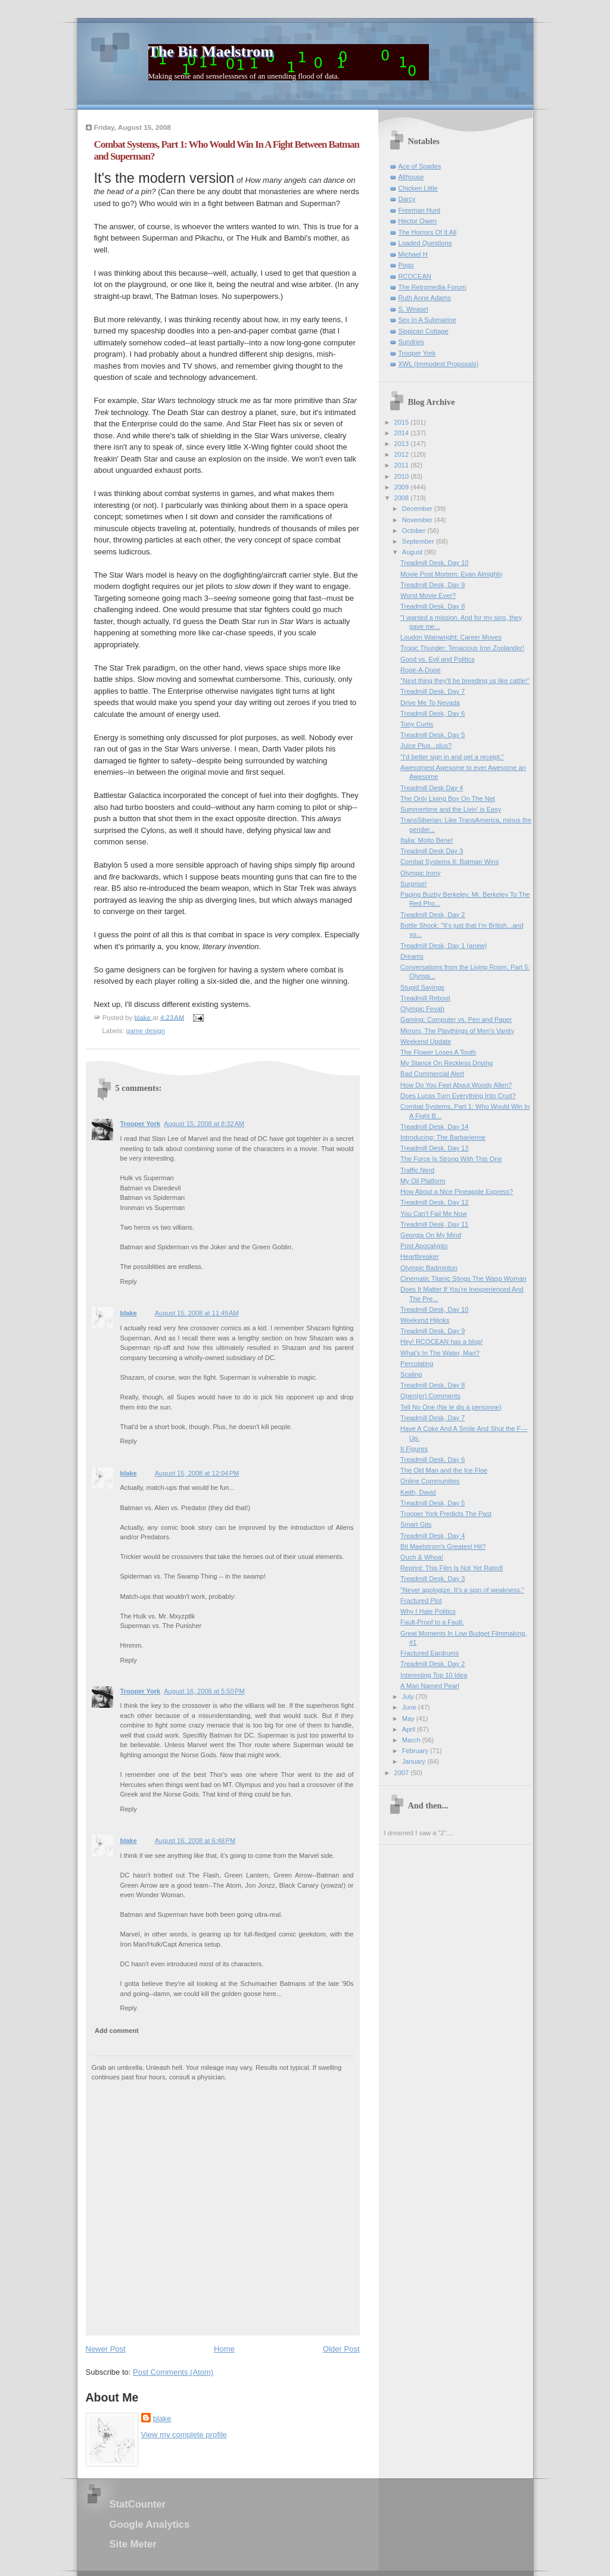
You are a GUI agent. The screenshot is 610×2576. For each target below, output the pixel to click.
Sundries (412, 341)
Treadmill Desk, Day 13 (434, 1148)
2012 (402, 454)
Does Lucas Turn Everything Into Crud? (457, 1095)
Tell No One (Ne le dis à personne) (450, 1407)
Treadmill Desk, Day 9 (432, 584)
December (418, 508)
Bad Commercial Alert (432, 1073)
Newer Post (106, 2348)
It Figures (414, 1448)
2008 (402, 497)
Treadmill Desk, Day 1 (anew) (443, 945)
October (414, 530)
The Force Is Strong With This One (451, 1158)
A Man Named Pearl (429, 1685)
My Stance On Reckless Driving (446, 1062)
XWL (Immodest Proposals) (439, 363)
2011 (402, 465)
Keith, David (418, 1492)
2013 (402, 443)
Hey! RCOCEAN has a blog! (441, 1341)
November (418, 519)
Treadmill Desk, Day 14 (434, 1126)
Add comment (117, 2030)
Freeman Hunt (420, 210)
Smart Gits (415, 1524)
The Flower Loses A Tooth (438, 1052)
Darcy (407, 198)
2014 (402, 432)
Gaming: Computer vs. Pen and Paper (456, 1019)
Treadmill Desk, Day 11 (434, 1224)
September (419, 541)
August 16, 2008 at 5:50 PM (204, 1691)
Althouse (411, 176)
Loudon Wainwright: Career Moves (451, 637)
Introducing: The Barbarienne (442, 1137)
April (409, 1729)
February (416, 1750)
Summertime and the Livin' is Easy (450, 809)
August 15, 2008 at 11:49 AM (197, 1313)
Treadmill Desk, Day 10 (434, 562)
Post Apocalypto (423, 1245)
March (412, 1740)
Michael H (413, 254)
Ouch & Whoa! (421, 1557)
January (414, 1761)
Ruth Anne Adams (425, 297)
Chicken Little (418, 188)
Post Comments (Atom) (173, 2372)
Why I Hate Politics (428, 1611)
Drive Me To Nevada (430, 702)
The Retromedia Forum (432, 287)
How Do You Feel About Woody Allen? (456, 1085)
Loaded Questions (425, 243)
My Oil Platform (423, 1180)
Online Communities (429, 1481)
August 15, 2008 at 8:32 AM (204, 1123)
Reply (128, 1281)
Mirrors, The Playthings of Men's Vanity (457, 1030)
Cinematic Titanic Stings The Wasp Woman (463, 1278)
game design (146, 1030)
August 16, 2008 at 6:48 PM (195, 1840)
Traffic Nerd (417, 1170)
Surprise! (413, 883)
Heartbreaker (419, 1256)
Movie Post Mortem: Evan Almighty (451, 574)
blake (128, 1313)
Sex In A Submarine (427, 319)
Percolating (416, 1363)
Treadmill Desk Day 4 (431, 787)
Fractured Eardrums (429, 1653)
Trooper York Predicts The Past (445, 1513)
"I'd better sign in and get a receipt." (452, 756)
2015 (402, 422)
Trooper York (140, 1123)
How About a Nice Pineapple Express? (456, 1191)
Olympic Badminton (429, 1267)
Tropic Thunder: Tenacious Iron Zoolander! (462, 647)
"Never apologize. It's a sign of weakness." (462, 1589)
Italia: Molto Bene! (426, 840)
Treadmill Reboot (425, 998)
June (410, 1707)
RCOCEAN (415, 276)
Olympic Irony (420, 873)
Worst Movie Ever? (428, 595)
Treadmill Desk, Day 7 (432, 691)
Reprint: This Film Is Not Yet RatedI (451, 1567)
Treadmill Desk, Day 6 (432, 713)
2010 (402, 476)
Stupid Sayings (422, 987)
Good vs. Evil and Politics (437, 659)
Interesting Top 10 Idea (433, 1675)
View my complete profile (184, 2434)
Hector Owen (418, 220)
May (409, 1718)
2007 (402, 1772)
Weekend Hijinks (424, 1320)
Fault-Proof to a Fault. (432, 1622)
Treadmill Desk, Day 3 (432, 1578)
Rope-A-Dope (420, 669)
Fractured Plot (420, 1600)
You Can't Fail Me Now (433, 1213)
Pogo (406, 265)
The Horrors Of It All (428, 232)
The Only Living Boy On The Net (447, 798)
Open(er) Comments (430, 1395)
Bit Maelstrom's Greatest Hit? (442, 1546)
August (413, 552)
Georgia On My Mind (430, 1235)
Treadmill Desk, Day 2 (432, 914)
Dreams (412, 956)
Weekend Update (425, 1041)
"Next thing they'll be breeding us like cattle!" (465, 680)
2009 (402, 487)
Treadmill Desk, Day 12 (434, 1202)
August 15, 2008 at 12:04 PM (197, 1473)
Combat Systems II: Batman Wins (449, 861)
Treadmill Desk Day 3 (431, 850)
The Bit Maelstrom (210, 51)
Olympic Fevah (422, 1008)
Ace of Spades (420, 166)
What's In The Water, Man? (440, 1352)
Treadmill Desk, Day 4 (432, 1535)
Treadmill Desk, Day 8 (432, 606)
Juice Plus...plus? (426, 745)
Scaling (411, 1374)
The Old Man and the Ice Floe (443, 1470)
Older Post (341, 2348)
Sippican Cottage (424, 331)
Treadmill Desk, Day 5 (432, 734)
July (409, 1696)
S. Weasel (413, 309)
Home (224, 2348)
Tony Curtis (416, 724)
